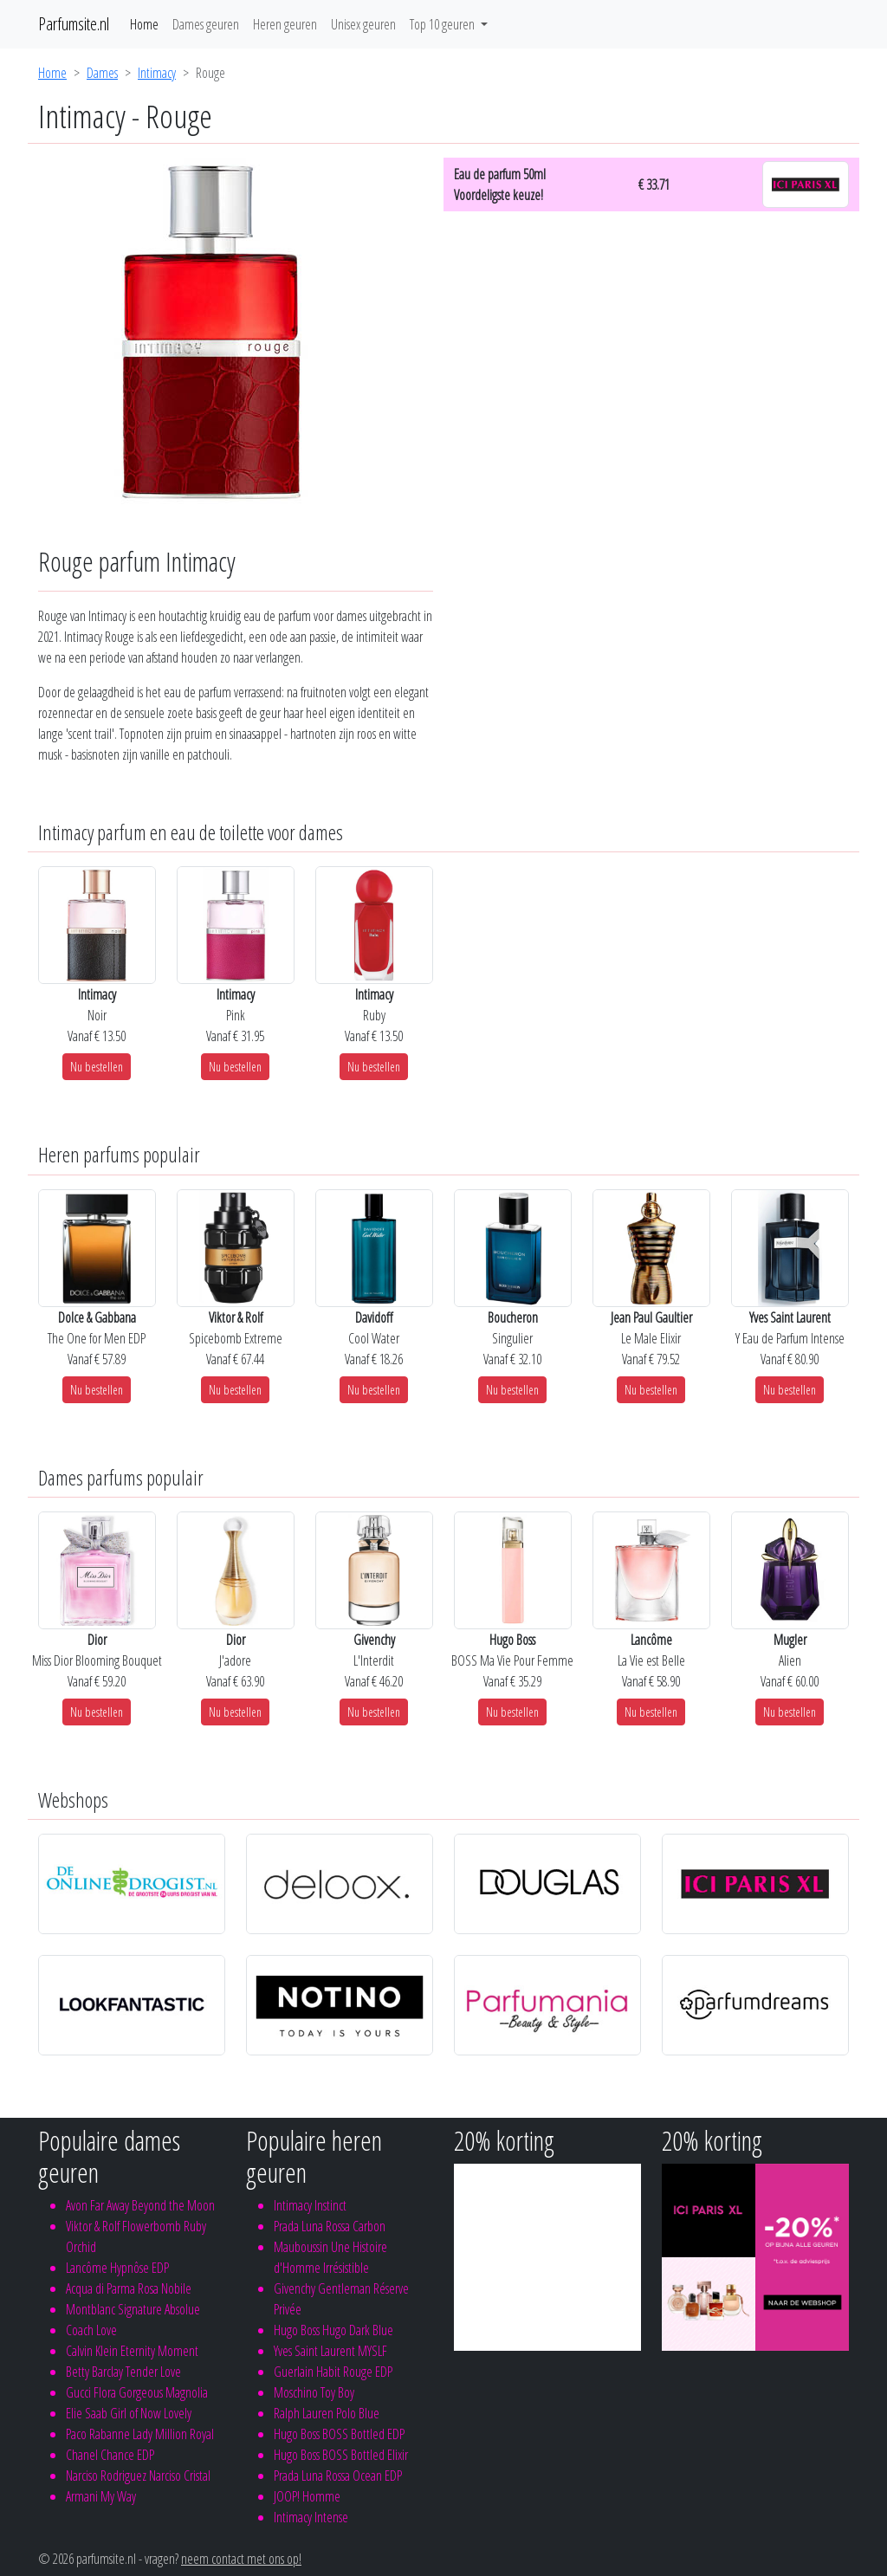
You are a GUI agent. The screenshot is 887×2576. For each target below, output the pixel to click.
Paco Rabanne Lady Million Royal (140, 2433)
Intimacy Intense (311, 2517)
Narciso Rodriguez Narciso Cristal (138, 2475)
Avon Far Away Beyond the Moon (140, 2205)
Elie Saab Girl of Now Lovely (128, 2413)
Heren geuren (285, 24)
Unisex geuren (363, 24)
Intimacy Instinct (310, 2205)
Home (144, 24)
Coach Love (91, 2330)
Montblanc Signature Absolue (133, 2309)
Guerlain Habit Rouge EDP (333, 2371)
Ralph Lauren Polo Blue (326, 2413)
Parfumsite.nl (73, 24)
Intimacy (157, 72)
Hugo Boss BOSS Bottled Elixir (341, 2454)
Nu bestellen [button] (96, 1066)
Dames (102, 72)
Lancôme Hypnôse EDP (117, 2267)
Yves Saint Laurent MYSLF (330, 2350)
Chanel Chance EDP (110, 2454)
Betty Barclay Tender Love (123, 2371)
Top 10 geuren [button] (443, 24)
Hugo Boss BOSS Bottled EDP (339, 2433)
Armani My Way (101, 2496)
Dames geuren (205, 24)
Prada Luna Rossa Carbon (329, 2226)
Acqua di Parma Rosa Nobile (128, 2288)
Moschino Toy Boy (314, 2392)
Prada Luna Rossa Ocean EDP (338, 2475)
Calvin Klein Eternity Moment (132, 2350)
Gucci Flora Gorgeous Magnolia (137, 2392)
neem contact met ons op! (241, 2558)
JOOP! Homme (307, 2496)
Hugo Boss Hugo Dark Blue (333, 2330)
